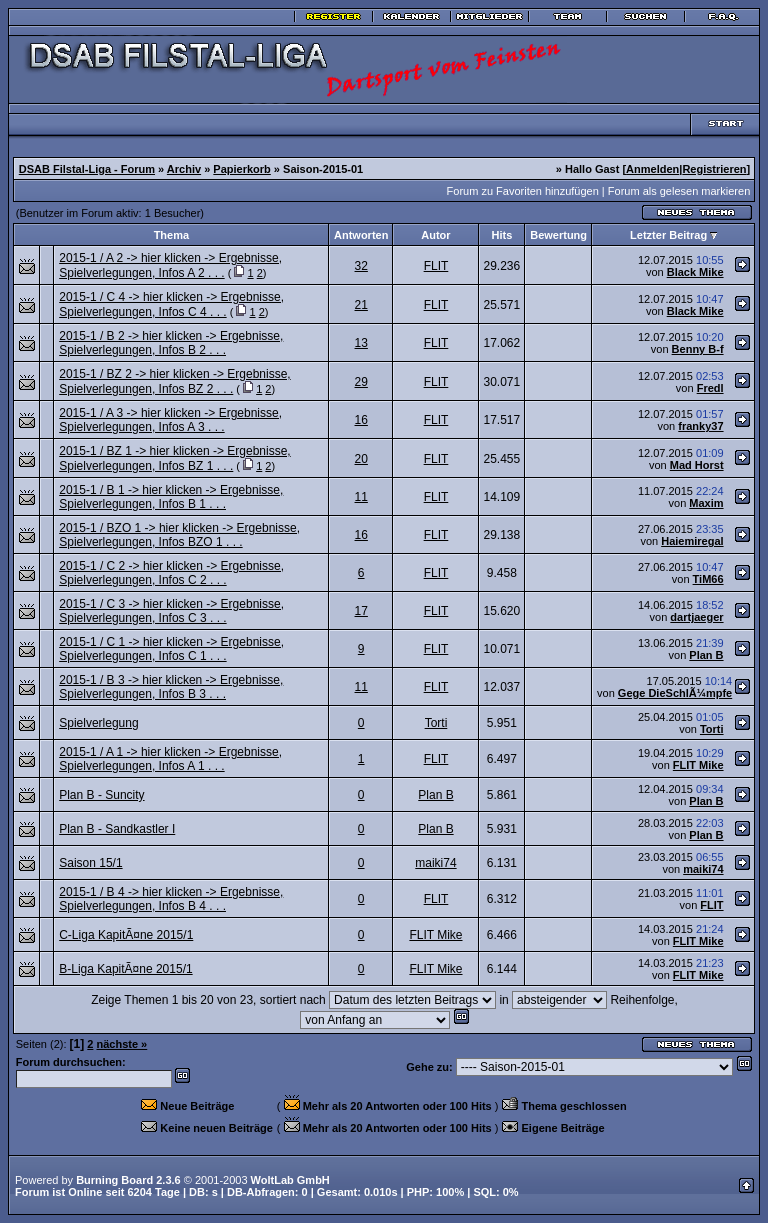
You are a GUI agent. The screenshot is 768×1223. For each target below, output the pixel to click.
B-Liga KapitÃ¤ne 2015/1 (125, 969)
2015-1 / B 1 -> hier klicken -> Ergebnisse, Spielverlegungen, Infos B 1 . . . (171, 497)
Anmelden (652, 169)
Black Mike (695, 272)
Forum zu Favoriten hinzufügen (523, 191)
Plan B (706, 655)
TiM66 (708, 579)
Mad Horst (697, 465)
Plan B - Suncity (101, 795)
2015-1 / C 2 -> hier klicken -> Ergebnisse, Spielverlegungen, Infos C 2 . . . (171, 573)
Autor (435, 235)
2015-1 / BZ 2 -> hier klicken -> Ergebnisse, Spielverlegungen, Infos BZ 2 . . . (174, 381)
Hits (501, 235)
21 (361, 305)
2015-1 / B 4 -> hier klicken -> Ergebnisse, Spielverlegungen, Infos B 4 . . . (171, 899)
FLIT (436, 266)
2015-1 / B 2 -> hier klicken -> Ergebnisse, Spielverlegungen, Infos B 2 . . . (171, 343)
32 (361, 266)
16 (361, 420)
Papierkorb (241, 169)
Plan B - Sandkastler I (117, 829)
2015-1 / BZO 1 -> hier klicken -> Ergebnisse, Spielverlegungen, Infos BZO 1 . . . (179, 535)
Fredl (710, 388)
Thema (171, 235)
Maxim (706, 503)
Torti (436, 723)
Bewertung (558, 235)
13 (361, 343)
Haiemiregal (692, 541)
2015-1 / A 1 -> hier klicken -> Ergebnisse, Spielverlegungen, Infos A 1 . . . (170, 759)
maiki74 (435, 863)
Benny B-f (698, 349)
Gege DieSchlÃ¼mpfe (675, 693)
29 (361, 382)
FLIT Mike (698, 765)
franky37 (700, 426)
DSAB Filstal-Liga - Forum (87, 169)
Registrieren (714, 169)
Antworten (361, 235)
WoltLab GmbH (290, 1180)
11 (361, 497)
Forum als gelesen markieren (679, 191)
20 (361, 459)
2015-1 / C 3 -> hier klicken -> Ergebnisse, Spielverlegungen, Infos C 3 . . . (171, 611)
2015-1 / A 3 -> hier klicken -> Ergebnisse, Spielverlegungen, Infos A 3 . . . (170, 420)
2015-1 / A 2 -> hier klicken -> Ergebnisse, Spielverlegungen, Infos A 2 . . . (170, 265)
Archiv (184, 169)
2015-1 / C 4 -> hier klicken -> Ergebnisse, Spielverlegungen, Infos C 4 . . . (171, 304)
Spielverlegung (98, 723)
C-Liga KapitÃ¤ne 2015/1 (126, 935)
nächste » (121, 1044)
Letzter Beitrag (668, 235)
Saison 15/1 (90, 863)
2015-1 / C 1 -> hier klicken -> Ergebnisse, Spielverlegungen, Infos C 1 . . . (171, 649)
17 (361, 611)
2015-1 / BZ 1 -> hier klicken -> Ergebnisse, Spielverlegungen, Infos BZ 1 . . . (174, 458)
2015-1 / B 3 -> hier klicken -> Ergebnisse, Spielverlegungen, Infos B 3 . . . (171, 687)
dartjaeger (696, 617)
